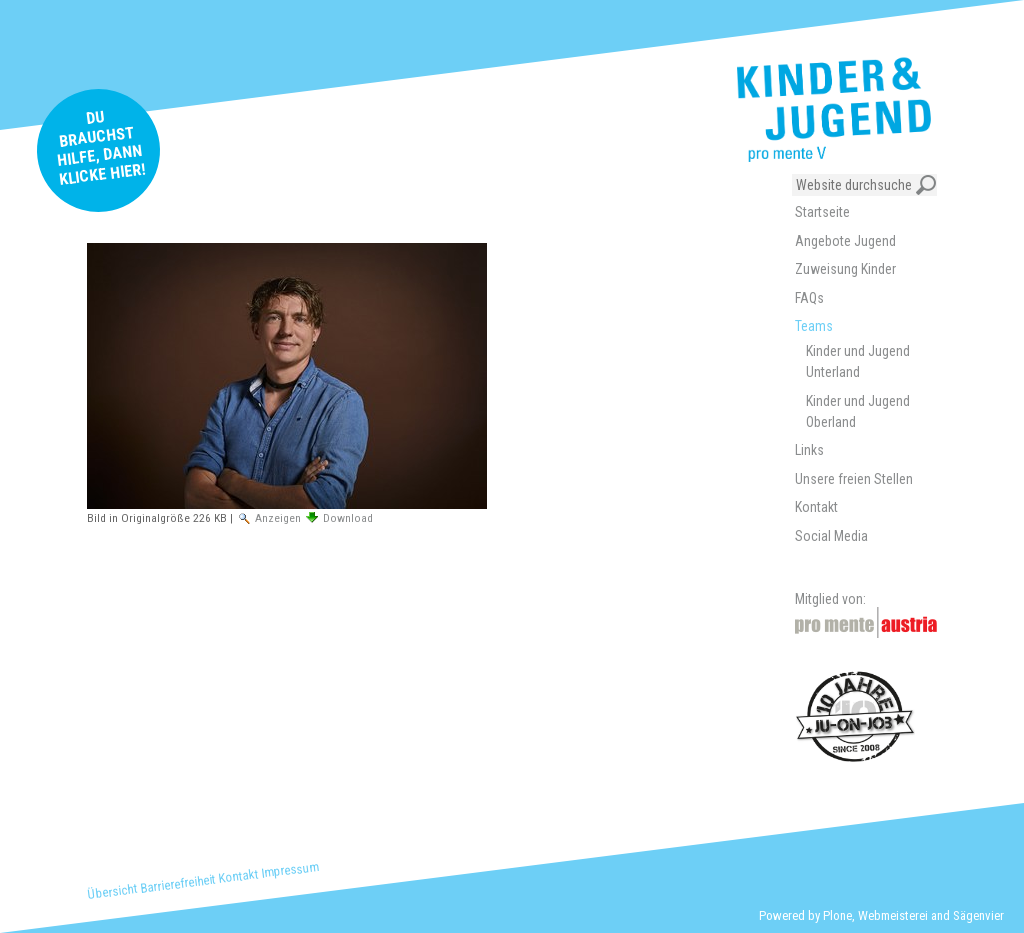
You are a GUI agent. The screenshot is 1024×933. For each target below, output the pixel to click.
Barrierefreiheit (178, 884)
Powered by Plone (805, 915)
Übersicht (112, 891)
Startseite (822, 212)
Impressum (290, 870)
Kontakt (239, 877)
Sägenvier (978, 915)
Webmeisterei (893, 915)
